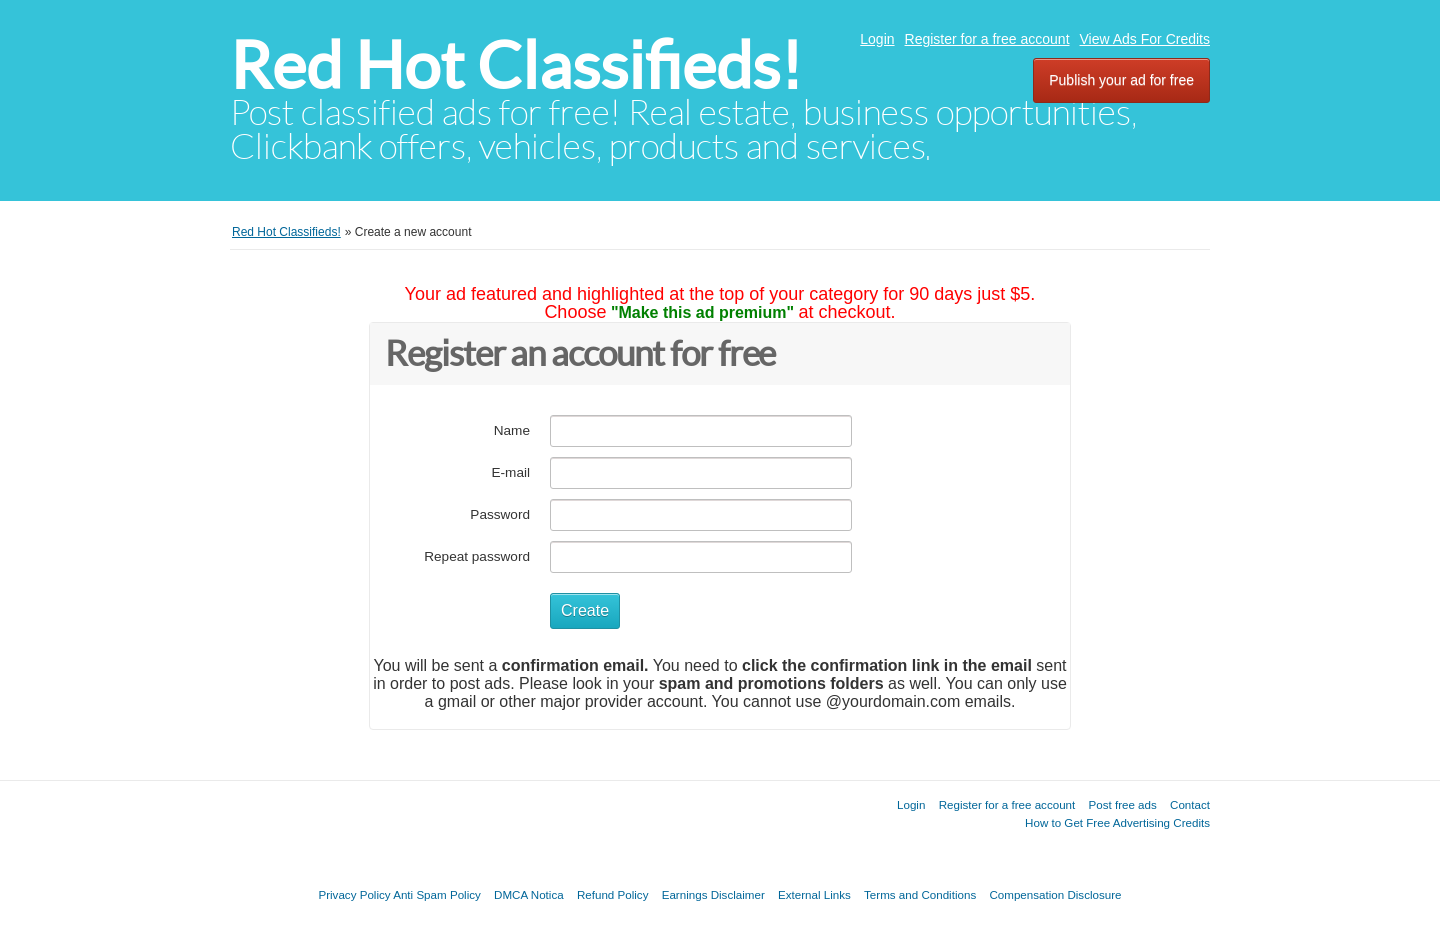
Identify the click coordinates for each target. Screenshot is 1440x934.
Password (500, 514)
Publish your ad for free (1121, 80)
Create (585, 610)
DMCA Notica (529, 894)
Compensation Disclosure (1055, 894)
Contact (1190, 804)
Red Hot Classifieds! (516, 65)
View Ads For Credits (1145, 39)
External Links (814, 894)
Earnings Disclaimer (713, 894)
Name (512, 430)
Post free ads (1122, 804)
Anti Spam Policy (437, 894)
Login (877, 39)
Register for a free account (987, 39)
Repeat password (477, 556)
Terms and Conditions (920, 894)
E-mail (510, 472)
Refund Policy (613, 894)
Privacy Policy (354, 894)
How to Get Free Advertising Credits (1117, 822)
